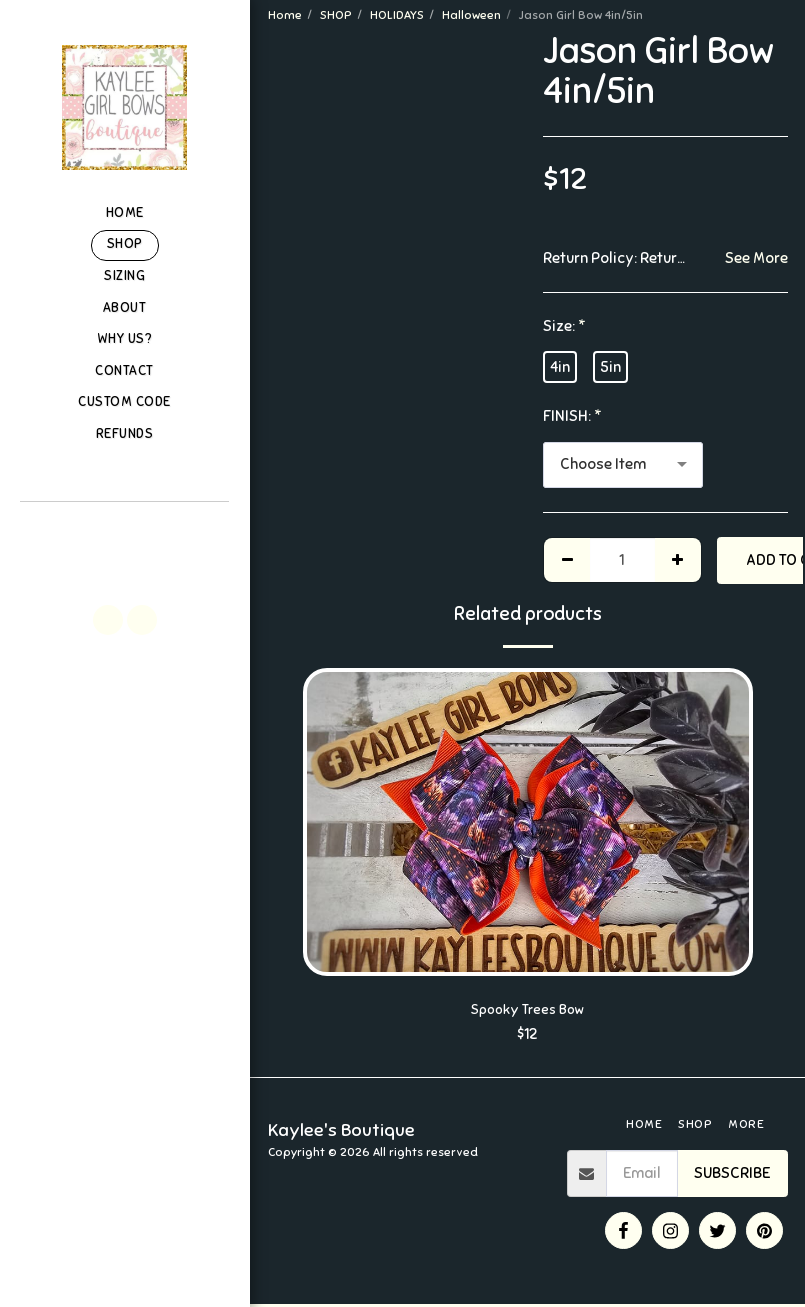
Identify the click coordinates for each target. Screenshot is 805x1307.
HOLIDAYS (397, 15)
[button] (124, 528)
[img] (528, 822)
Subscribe (732, 1176)
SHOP (336, 15)
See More (756, 258)
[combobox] (623, 465)
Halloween (471, 15)
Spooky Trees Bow (528, 1011)
